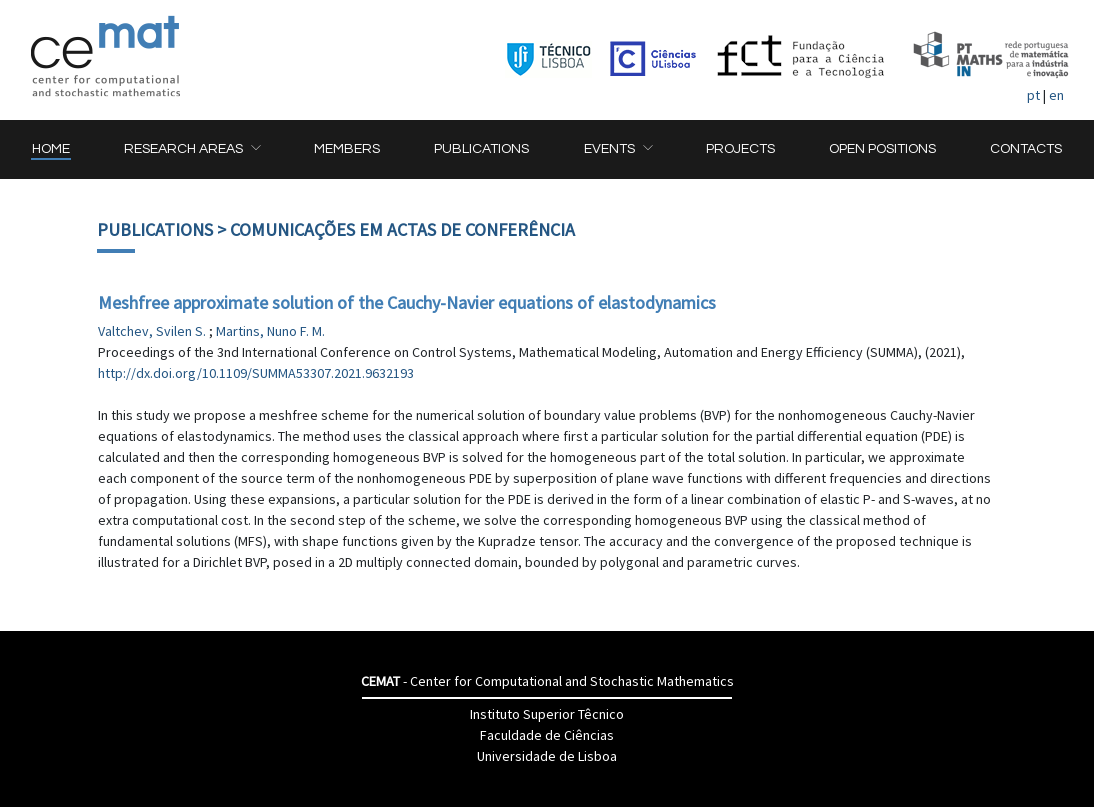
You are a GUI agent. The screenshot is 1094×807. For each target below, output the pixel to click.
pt (1033, 95)
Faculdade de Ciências (547, 735)
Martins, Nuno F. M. (270, 331)
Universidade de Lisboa (547, 756)
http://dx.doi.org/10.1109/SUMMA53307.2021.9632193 (256, 373)
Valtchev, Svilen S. (153, 331)
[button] (192, 149)
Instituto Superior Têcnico (547, 714)
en (1056, 95)
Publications (155, 229)
